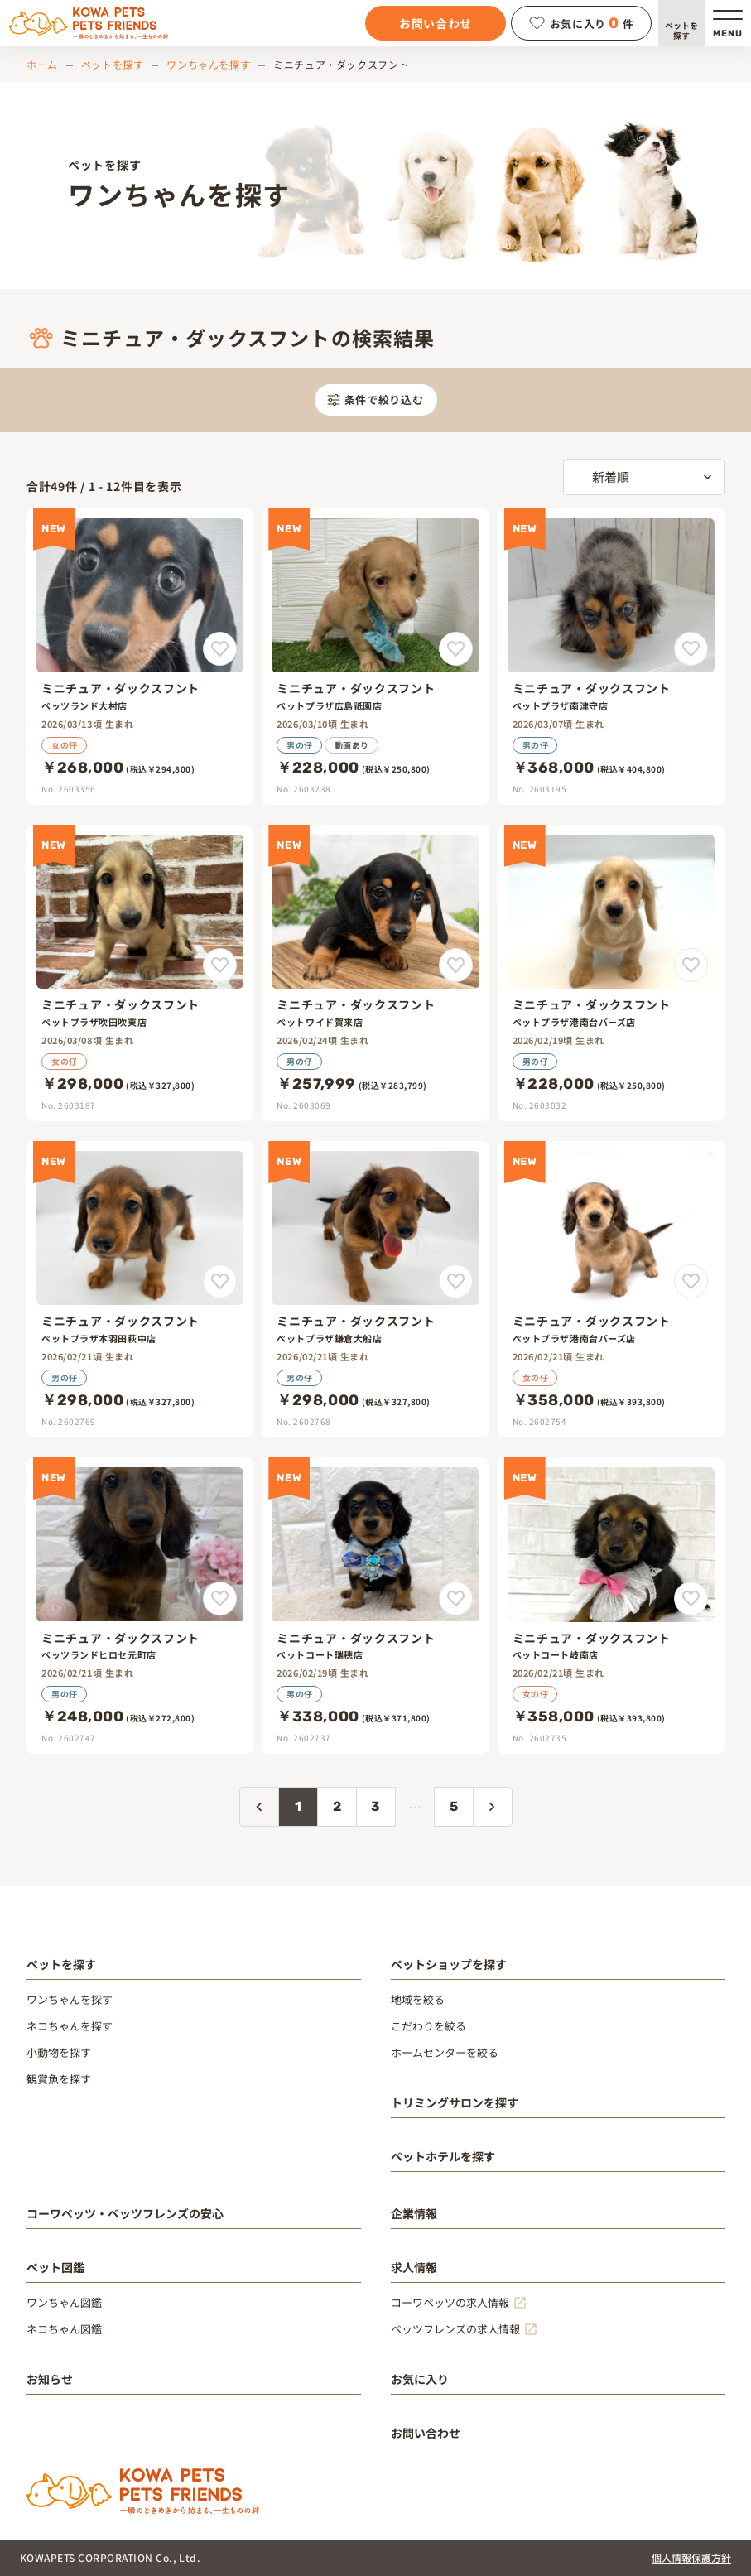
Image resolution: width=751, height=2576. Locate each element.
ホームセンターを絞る (444, 2052)
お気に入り (420, 2379)
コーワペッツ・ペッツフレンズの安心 (125, 2213)
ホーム (42, 64)
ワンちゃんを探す (208, 64)
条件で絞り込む (375, 399)
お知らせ (49, 2379)
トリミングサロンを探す (454, 2102)
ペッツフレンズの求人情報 (455, 2329)
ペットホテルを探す (443, 2156)
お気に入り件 (581, 23)
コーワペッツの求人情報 (450, 2302)
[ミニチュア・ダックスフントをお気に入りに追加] (220, 649)
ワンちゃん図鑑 (64, 2302)
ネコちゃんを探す (69, 2026)
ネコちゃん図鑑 (64, 2329)
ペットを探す (681, 30)
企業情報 (414, 2213)
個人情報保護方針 (691, 2557)
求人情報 (414, 2267)
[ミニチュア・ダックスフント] (139, 656)
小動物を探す (58, 2052)
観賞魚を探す (58, 2079)
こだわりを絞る (428, 2026)
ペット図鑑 (55, 2267)
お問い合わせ (435, 23)
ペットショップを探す (449, 1964)
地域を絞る (418, 1999)
